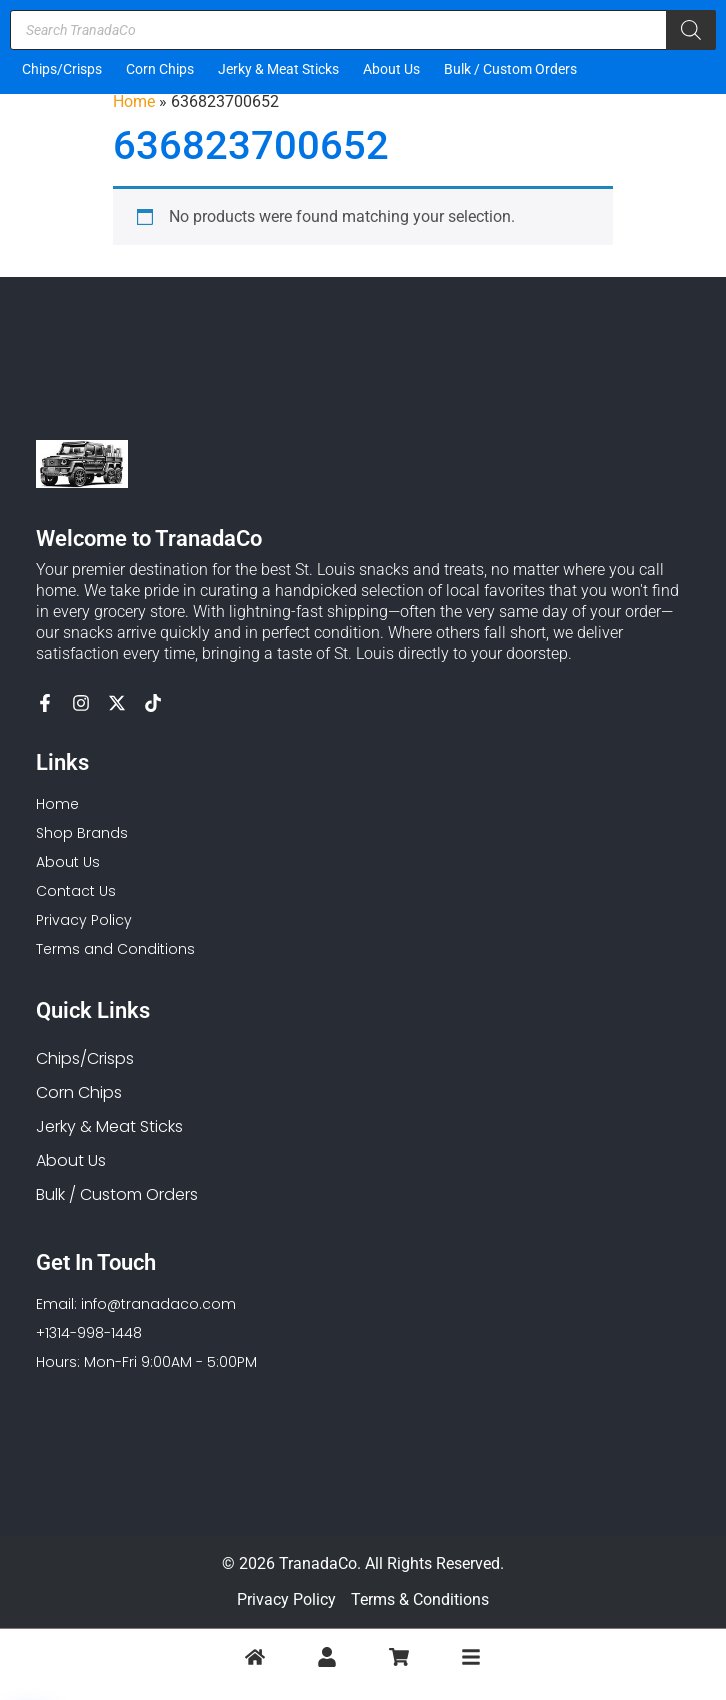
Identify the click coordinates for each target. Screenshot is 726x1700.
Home (134, 101)
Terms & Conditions (420, 1599)
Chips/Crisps (62, 69)
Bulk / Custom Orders (510, 69)
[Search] (691, 30)
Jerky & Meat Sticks (278, 69)
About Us (391, 69)
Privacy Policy (286, 1599)
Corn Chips (160, 69)
